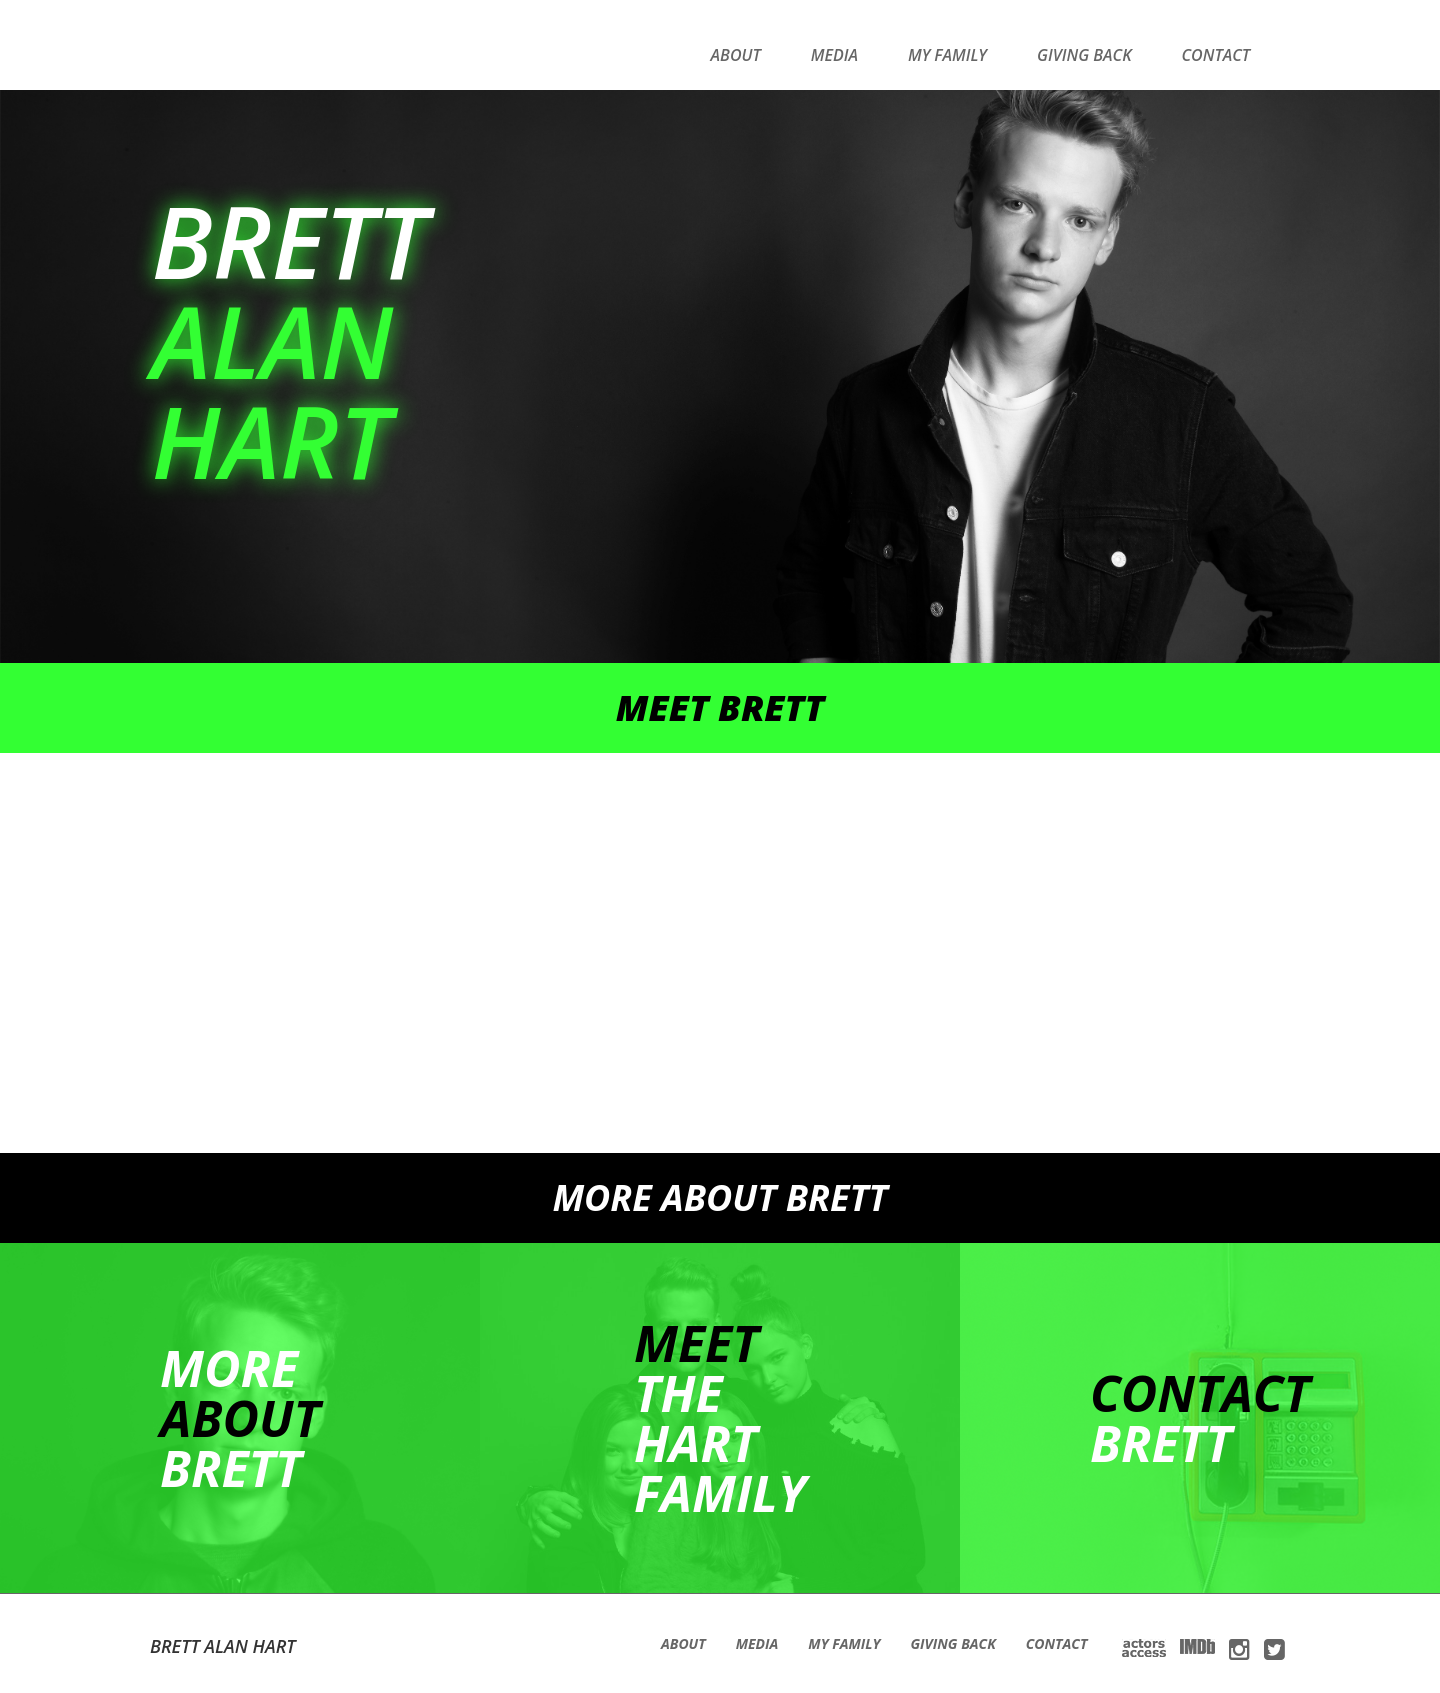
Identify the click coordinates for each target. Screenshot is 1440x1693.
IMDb (1197, 1646)
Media (834, 55)
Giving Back (1084, 55)
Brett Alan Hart (223, 1646)
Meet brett (720, 707)
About (736, 55)
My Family (947, 55)
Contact (1216, 55)
